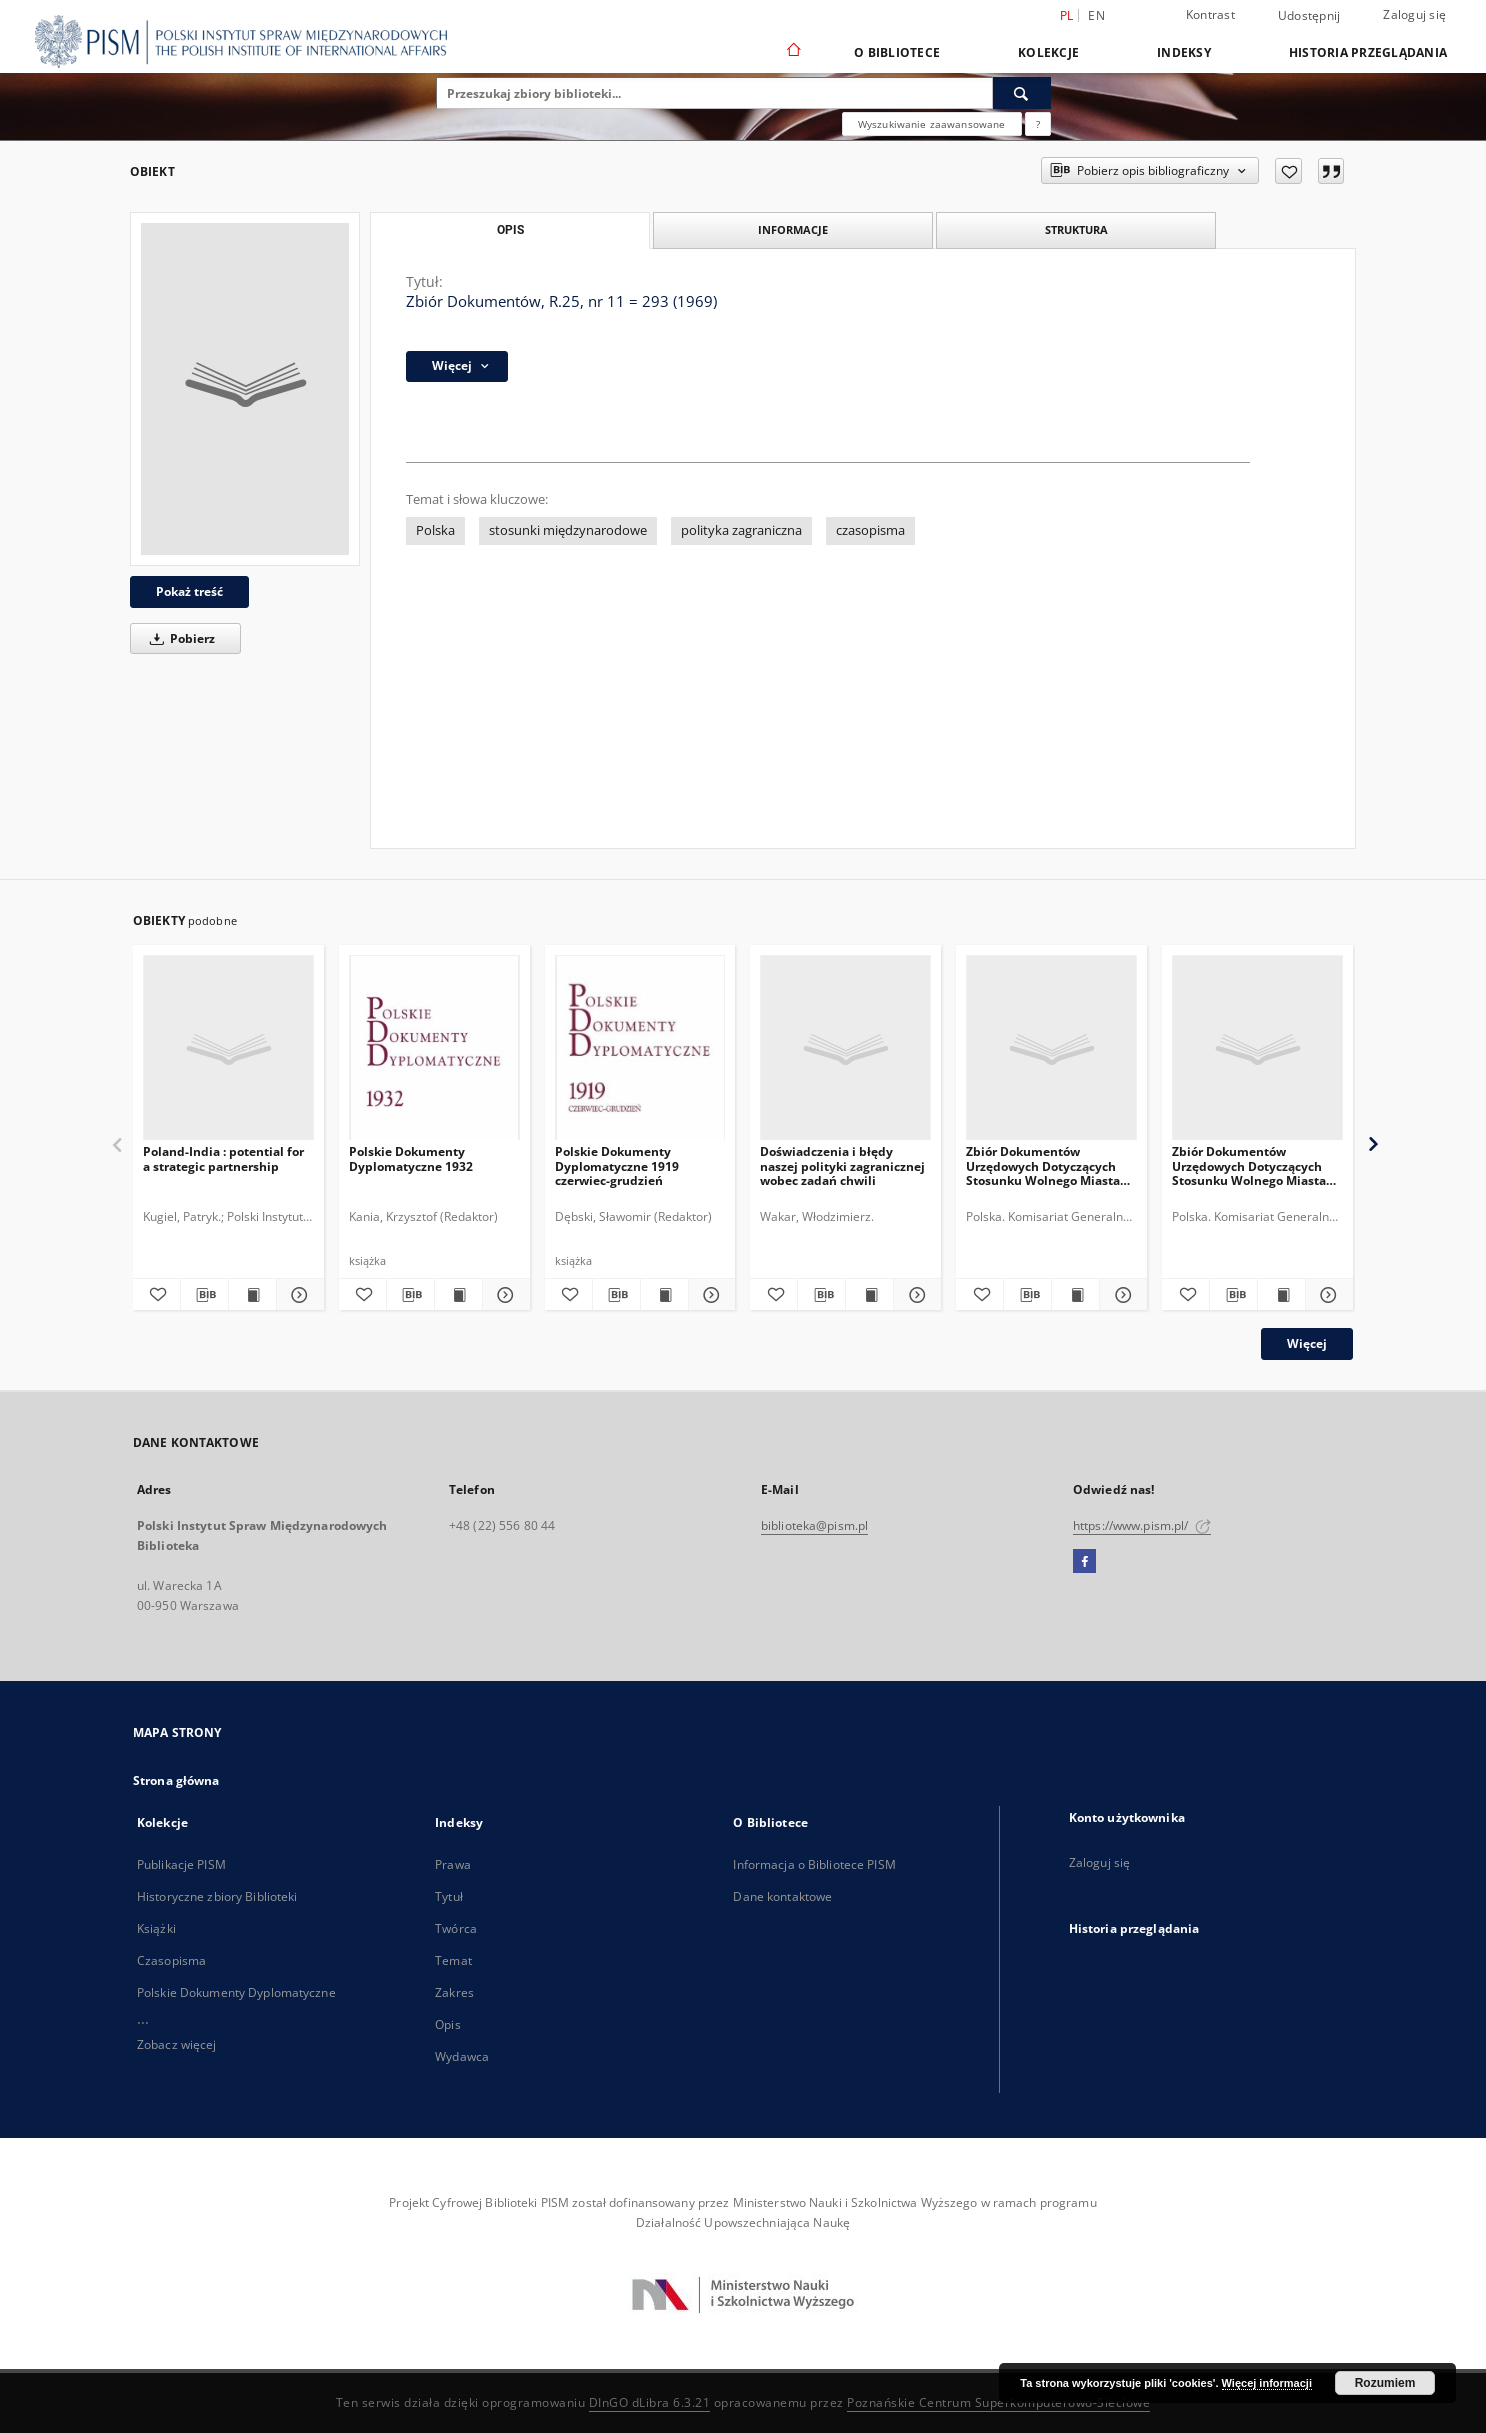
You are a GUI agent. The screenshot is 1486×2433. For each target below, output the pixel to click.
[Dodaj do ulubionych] (1288, 171)
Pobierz (179, 638)
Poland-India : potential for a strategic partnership (223, 1158)
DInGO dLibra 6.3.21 (650, 2402)
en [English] (1096, 15)
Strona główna (176, 1780)
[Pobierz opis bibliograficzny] (204, 1295)
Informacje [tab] (793, 229)
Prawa (453, 1864)
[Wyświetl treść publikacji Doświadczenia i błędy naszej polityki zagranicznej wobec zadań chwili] (869, 1295)
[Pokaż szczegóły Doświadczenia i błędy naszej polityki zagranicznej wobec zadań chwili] (914, 1295)
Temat (453, 1960)
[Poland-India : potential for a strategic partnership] (228, 1048)
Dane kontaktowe (782, 1896)
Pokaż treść (189, 591)
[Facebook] (1084, 1562)
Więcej (1307, 1343)
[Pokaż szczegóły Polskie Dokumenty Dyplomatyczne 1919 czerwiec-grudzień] (709, 1295)
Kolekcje (1048, 52)
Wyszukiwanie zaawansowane (932, 124)
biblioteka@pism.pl (814, 1525)
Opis (447, 2024)
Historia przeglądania (1368, 52)
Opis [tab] (510, 230)
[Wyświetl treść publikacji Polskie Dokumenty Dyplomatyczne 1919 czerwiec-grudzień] (664, 1295)
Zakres (454, 1992)
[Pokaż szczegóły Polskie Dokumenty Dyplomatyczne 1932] (503, 1295)
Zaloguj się (1414, 14)
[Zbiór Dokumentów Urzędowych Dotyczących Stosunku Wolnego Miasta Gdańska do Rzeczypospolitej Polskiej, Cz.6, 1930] (1257, 1048)
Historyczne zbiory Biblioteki (217, 1896)
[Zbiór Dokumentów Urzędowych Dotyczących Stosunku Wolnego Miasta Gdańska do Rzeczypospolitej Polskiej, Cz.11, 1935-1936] (1051, 1048)
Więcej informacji (1267, 2383)
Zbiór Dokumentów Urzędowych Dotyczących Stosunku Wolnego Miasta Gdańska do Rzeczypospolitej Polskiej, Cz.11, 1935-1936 (1043, 1165)
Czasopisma (171, 1960)
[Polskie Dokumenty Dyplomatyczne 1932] (434, 1048)
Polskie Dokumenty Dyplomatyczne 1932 (411, 1158)
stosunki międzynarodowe (568, 530)
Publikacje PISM (181, 1864)
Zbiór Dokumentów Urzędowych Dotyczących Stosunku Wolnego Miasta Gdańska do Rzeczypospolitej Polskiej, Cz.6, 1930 (1249, 1165)
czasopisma (870, 530)
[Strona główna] (792, 52)
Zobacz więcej (177, 2044)
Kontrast (1210, 14)
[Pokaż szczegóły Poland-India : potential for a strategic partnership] (297, 1295)
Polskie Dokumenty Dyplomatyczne (236, 1992)
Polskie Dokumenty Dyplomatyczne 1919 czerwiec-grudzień (617, 1165)
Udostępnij (1309, 16)
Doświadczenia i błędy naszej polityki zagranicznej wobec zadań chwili (842, 1165)
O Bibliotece (897, 52)
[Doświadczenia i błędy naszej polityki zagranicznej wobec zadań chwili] (845, 1048)
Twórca (456, 1928)
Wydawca (462, 2056)
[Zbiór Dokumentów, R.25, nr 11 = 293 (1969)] (245, 389)
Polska (435, 530)
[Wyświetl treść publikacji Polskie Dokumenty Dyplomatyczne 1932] (458, 1295)
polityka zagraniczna (741, 530)
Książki (156, 1928)
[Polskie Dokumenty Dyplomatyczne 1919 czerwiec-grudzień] (640, 1048)
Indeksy (1184, 52)
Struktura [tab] (1076, 229)
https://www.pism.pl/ (1142, 1525)
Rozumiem (1385, 2383)
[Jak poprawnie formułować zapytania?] (1038, 124)
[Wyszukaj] (1022, 93)
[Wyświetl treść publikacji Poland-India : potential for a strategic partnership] (252, 1295)
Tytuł (449, 1896)
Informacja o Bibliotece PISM (814, 1864)
